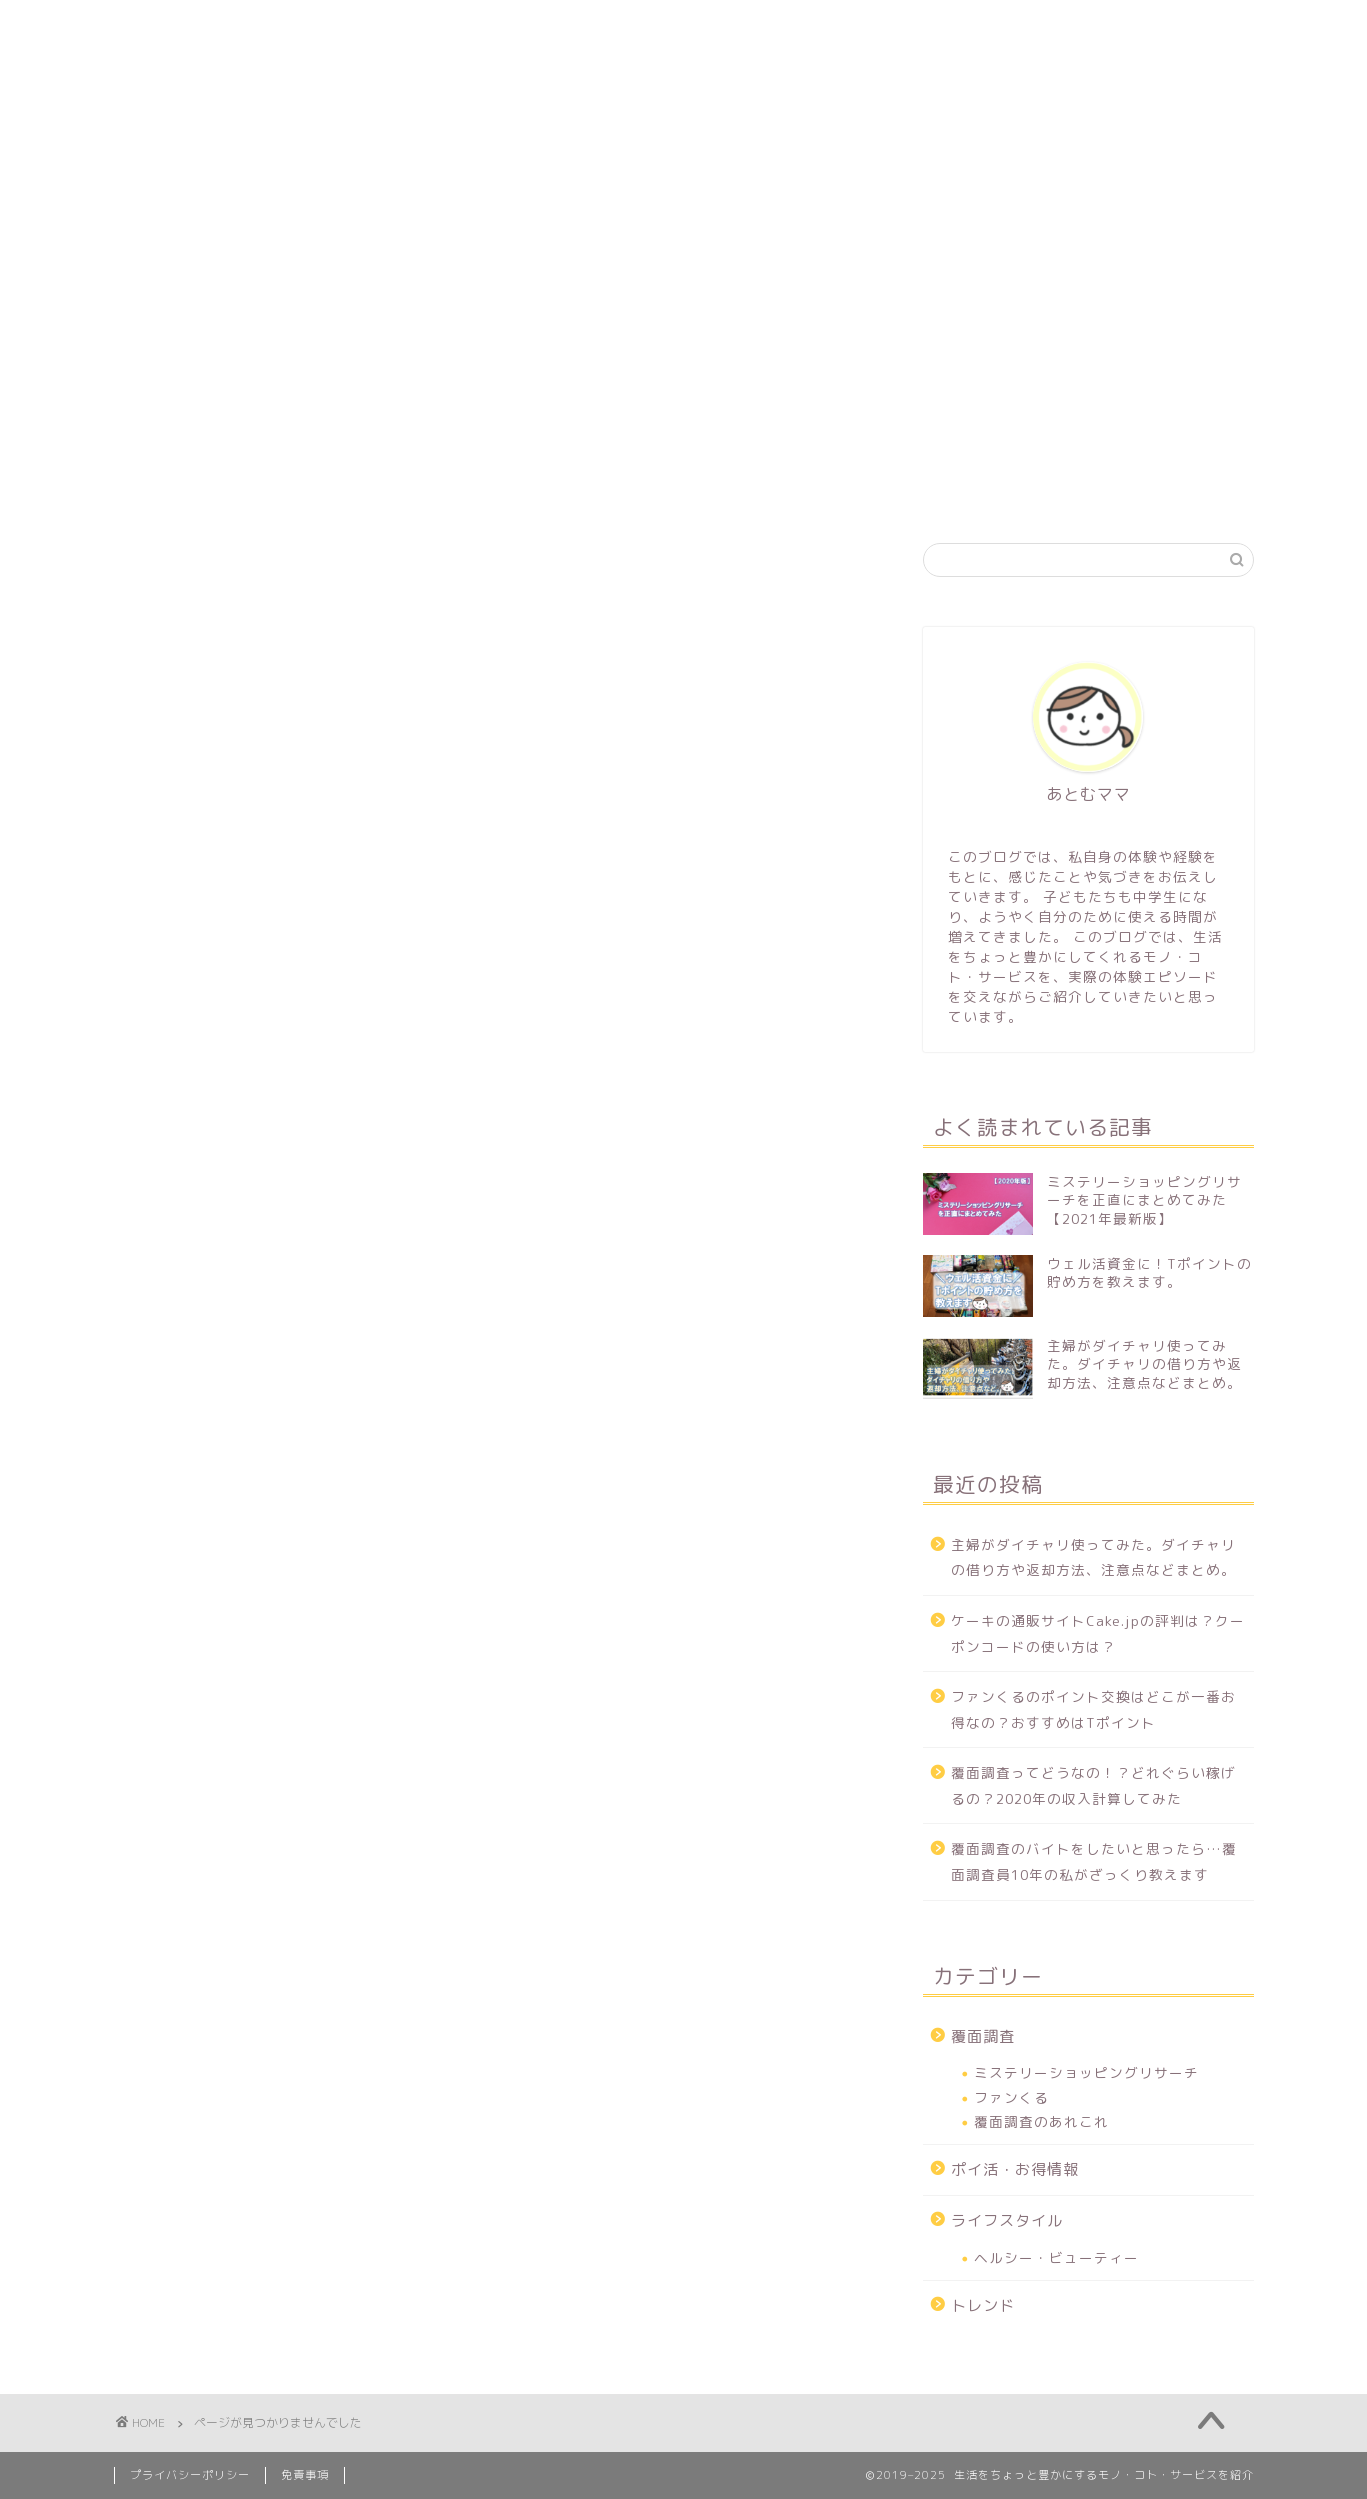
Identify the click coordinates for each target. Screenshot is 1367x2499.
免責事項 (305, 2475)
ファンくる (1011, 2097)
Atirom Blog (684, 60)
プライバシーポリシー (190, 2475)
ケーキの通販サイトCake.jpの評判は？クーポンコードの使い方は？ (1098, 1633)
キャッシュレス (781, 446)
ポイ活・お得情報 (601, 446)
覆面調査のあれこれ (1041, 2121)
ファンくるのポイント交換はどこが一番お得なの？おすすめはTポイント (1093, 1709)
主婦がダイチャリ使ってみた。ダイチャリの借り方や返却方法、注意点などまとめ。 (1093, 1557)
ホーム (170, 446)
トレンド (1100, 446)
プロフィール (304, 446)
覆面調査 (445, 446)
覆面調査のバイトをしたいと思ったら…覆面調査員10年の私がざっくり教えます (1094, 1861)
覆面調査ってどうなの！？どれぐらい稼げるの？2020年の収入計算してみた (1093, 1785)
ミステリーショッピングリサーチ (1086, 2072)
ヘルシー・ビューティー (1056, 2257)
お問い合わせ (184, 491)
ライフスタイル (951, 446)
